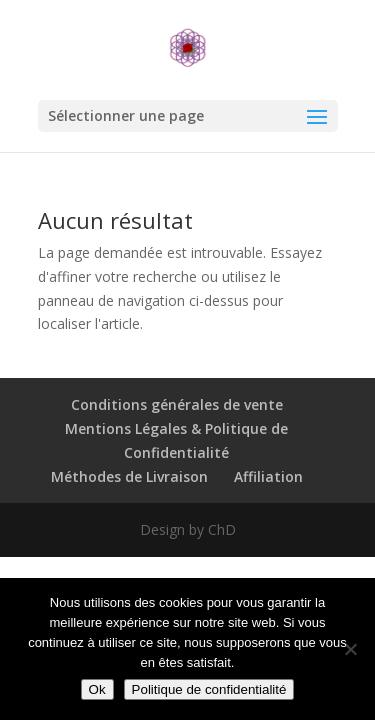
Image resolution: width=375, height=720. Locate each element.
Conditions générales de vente (177, 404)
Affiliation (268, 476)
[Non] (350, 649)
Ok (97, 689)
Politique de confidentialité (209, 689)
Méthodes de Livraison (129, 476)
